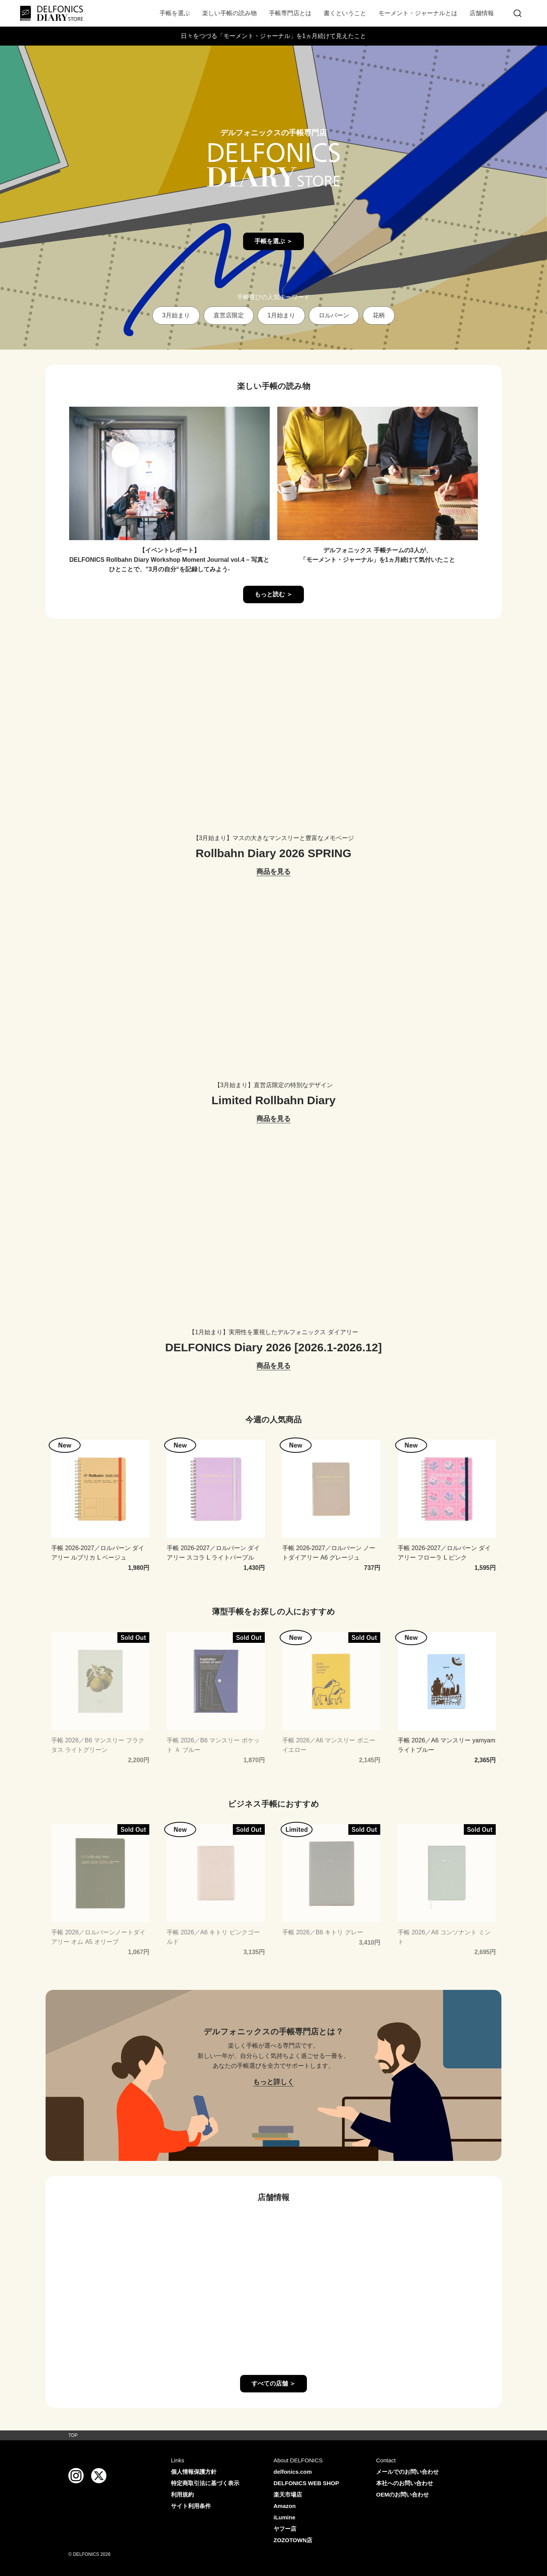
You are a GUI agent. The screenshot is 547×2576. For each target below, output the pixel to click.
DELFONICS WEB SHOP (306, 2483)
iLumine (285, 2517)
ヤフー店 (285, 2528)
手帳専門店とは (290, 13)
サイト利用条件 (191, 2506)
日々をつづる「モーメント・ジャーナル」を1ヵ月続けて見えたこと (274, 36)
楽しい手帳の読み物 (229, 13)
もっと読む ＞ (273, 594)
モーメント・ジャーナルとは (417, 13)
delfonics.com (293, 2471)
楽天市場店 (288, 2494)
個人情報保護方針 (194, 2471)
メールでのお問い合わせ (407, 2471)
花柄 (379, 315)
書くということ (345, 13)
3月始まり (176, 315)
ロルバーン (334, 315)
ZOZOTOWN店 (293, 2540)
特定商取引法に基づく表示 (205, 2483)
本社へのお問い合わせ (404, 2483)
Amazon (285, 2506)
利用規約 (182, 2494)
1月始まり (281, 315)
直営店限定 (228, 315)
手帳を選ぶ (175, 13)
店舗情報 (482, 13)
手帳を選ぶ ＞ (273, 241)
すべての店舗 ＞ (273, 2383)
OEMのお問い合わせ (402, 2494)
